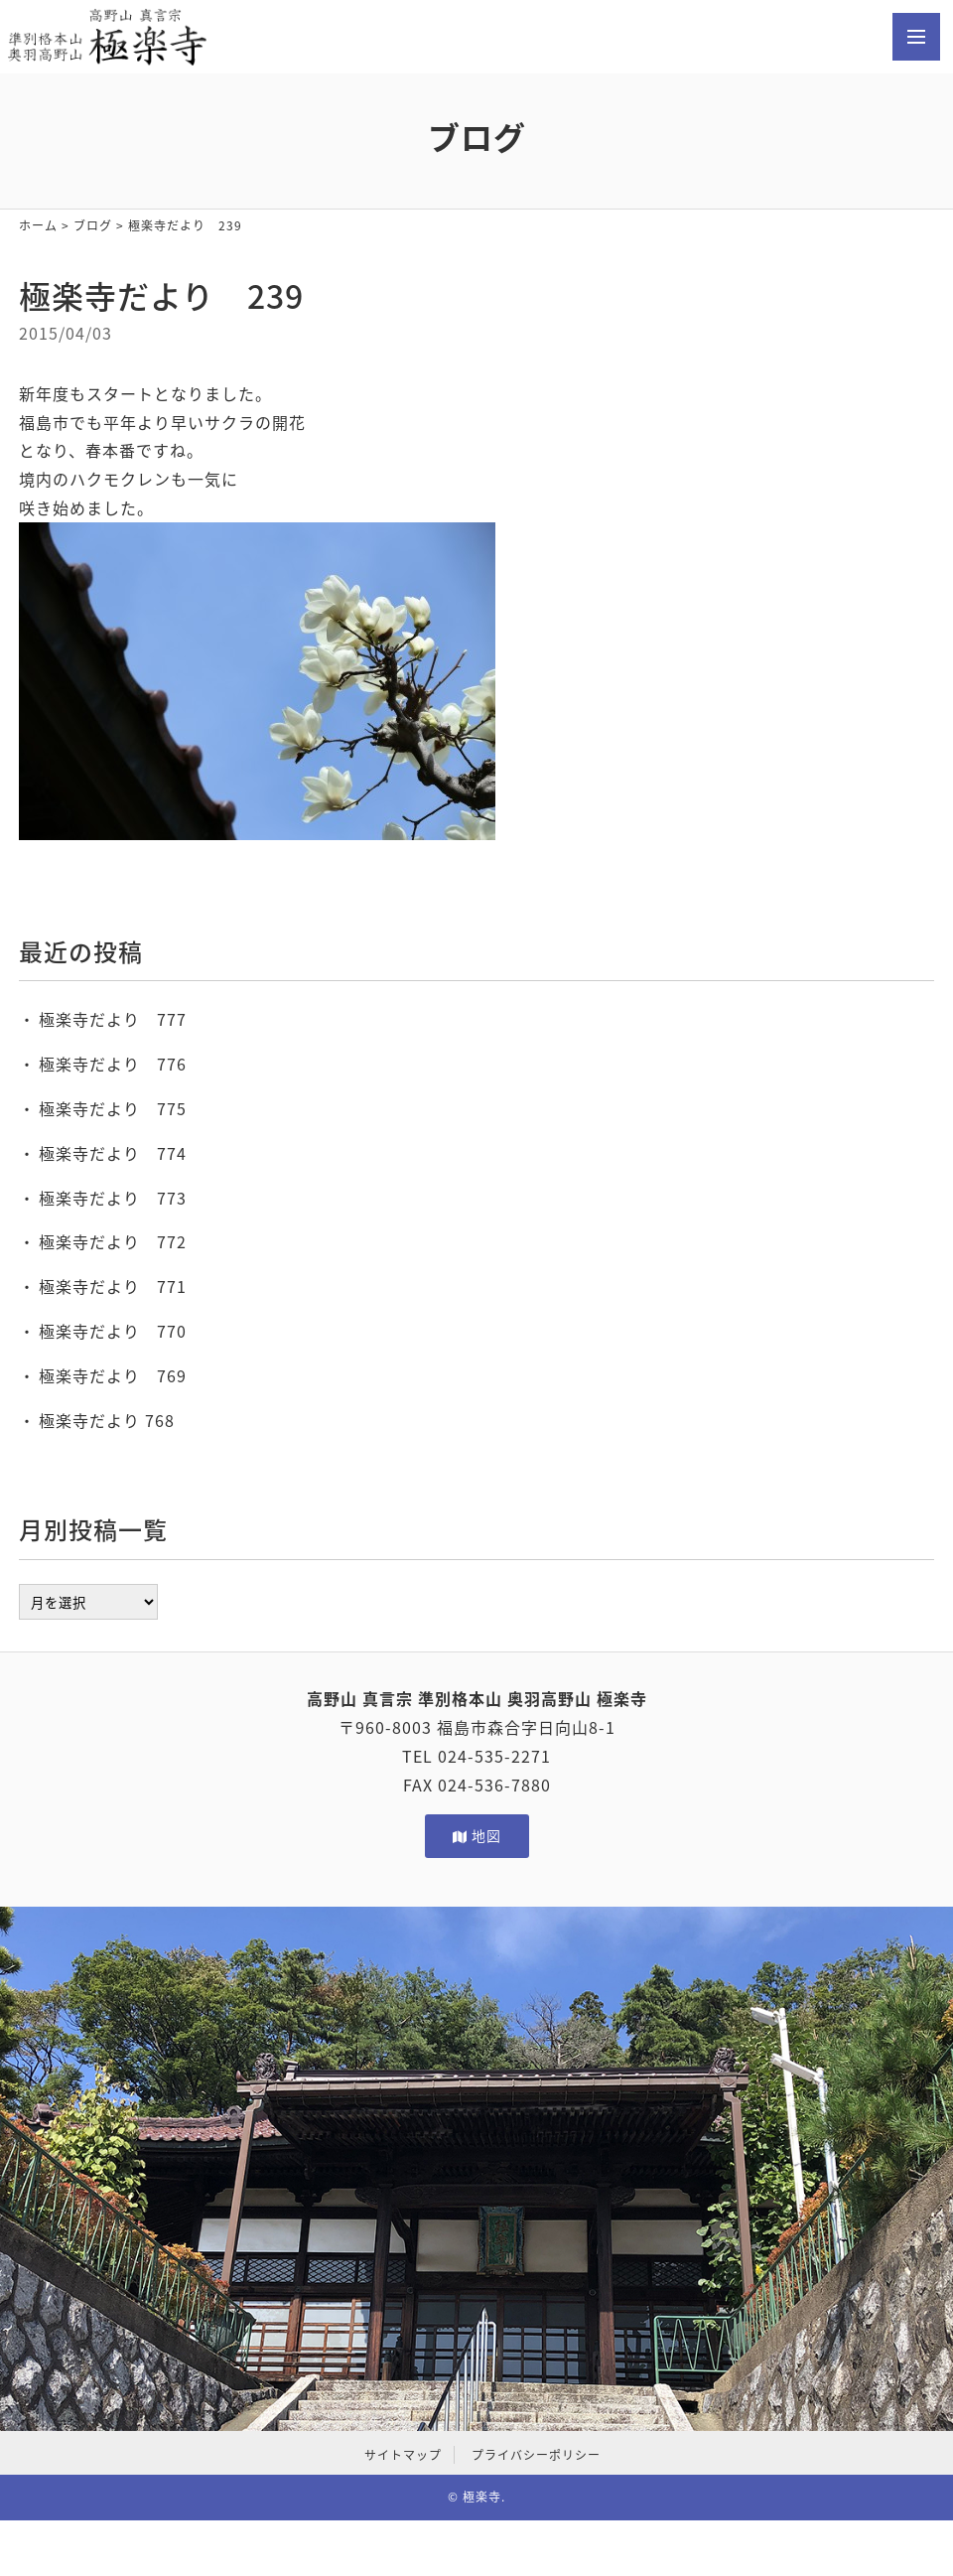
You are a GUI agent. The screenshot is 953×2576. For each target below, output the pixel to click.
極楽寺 (482, 2496)
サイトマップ (403, 2455)
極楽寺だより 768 (107, 1420)
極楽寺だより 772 (113, 1241)
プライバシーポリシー (536, 2455)
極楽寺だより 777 (113, 1019)
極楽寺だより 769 (113, 1375)
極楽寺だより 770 (113, 1331)
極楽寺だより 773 (113, 1198)
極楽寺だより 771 (113, 1286)
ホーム (38, 225)
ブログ (92, 225)
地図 (477, 1835)
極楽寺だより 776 (113, 1063)
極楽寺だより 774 (113, 1153)
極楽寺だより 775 (113, 1108)
